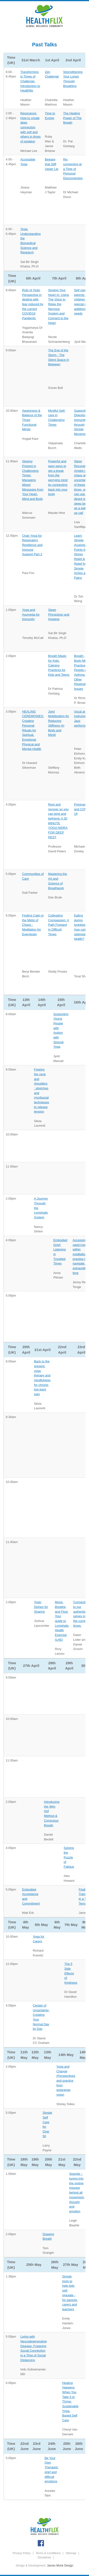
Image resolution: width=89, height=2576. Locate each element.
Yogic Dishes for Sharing (41, 1606)
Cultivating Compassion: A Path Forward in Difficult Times (58, 925)
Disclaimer (44, 2557)
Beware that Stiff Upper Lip (51, 164)
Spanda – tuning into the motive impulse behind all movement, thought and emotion (77, 2192)
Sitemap (71, 2553)
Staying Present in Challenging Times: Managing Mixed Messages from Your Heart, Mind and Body (32, 480)
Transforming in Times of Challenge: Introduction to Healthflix (30, 81)
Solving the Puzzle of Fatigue (69, 1857)
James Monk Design (60, 2565)
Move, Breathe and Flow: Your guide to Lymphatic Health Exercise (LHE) (62, 1620)
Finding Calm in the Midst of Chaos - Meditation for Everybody (33, 925)
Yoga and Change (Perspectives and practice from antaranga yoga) (65, 2080)
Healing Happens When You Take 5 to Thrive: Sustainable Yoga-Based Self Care (70, 2401)
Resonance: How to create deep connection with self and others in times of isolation (30, 127)
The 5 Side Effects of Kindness (70, 1973)
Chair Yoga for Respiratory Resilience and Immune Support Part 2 (32, 545)
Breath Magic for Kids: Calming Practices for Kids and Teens (58, 665)
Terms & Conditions (48, 2553)
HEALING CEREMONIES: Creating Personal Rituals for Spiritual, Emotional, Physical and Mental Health (33, 730)
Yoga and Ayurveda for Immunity (31, 614)
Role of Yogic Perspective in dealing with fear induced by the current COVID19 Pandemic (32, 304)
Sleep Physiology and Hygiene (58, 614)
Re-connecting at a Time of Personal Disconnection (73, 169)
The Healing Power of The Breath (72, 117)
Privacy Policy (22, 2553)
